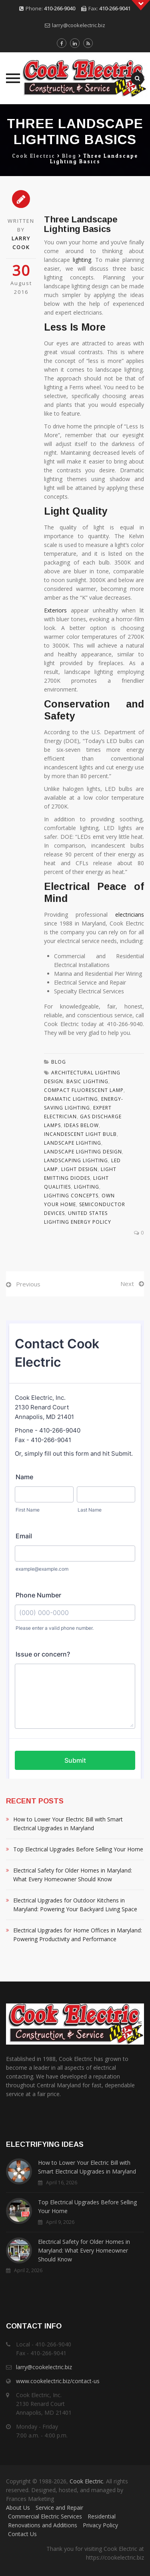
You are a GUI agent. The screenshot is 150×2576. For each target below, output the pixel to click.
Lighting (86, 1186)
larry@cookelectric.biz (78, 25)
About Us (18, 2507)
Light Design (79, 1169)
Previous (28, 1284)
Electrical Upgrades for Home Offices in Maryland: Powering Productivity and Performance (77, 1934)
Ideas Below (81, 1125)
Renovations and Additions (42, 2525)
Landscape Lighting (72, 1142)
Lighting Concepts (71, 1195)
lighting (82, 260)
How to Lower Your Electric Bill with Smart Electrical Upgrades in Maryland (68, 1823)
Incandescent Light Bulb (80, 1134)
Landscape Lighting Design (83, 1151)
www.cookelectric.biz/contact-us (58, 2381)
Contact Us (22, 2534)
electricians (129, 914)
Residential (102, 2516)
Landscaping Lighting (76, 1160)
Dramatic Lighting (71, 1099)
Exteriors (55, 610)
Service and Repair (59, 2507)
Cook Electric (86, 2481)
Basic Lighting (87, 1081)
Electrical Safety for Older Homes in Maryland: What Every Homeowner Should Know (72, 1875)
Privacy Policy (100, 2525)
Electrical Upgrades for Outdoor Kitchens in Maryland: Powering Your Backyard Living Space (75, 1904)
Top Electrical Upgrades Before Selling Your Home (78, 1849)
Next (127, 1284)
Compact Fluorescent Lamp (84, 1090)
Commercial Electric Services (45, 2516)
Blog (58, 1061)
